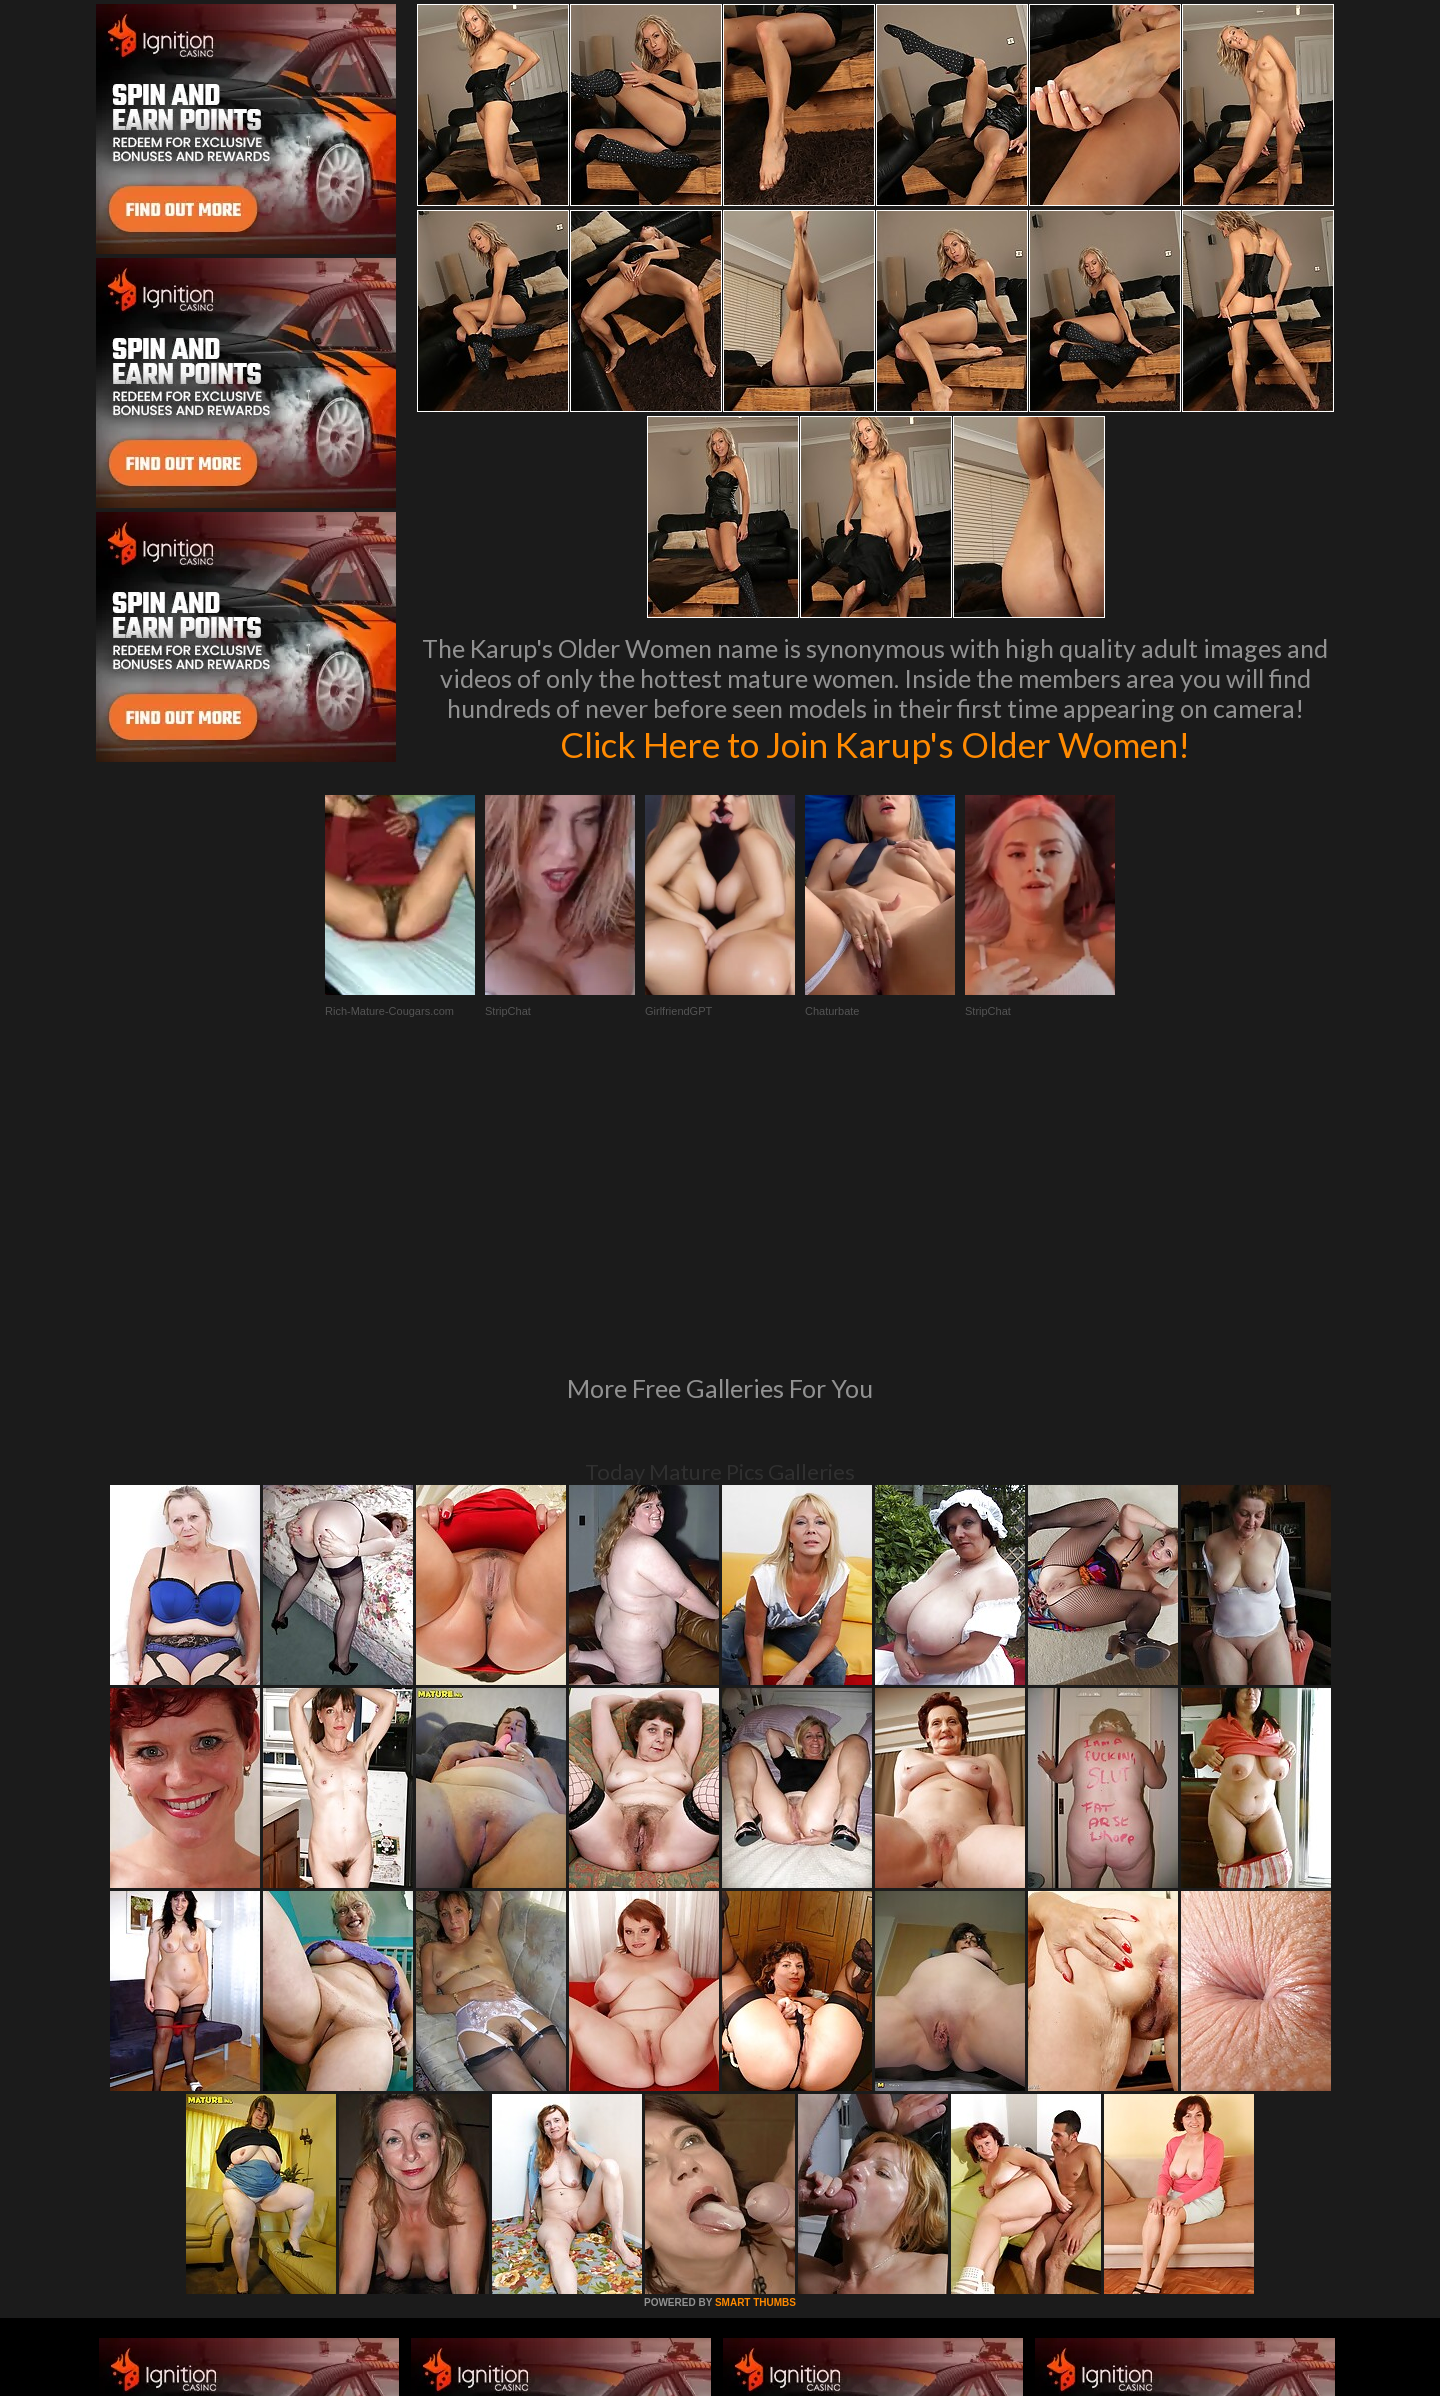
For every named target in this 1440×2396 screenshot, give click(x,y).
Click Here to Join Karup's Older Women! (875, 744)
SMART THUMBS (755, 2029)
